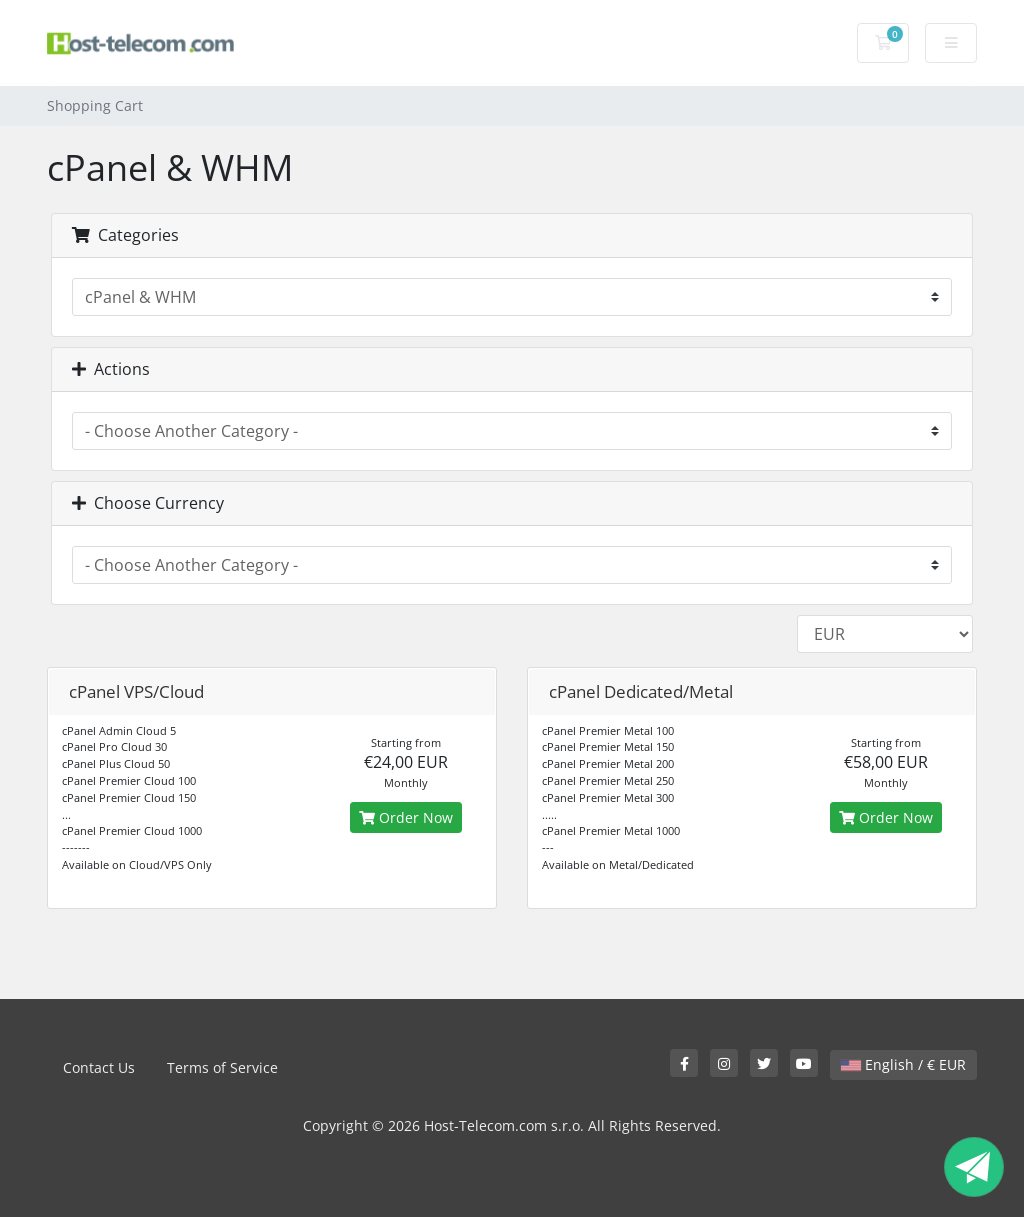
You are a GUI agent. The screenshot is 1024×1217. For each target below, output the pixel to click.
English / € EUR (903, 1064)
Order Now (406, 817)
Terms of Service (222, 1067)
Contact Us (99, 1067)
